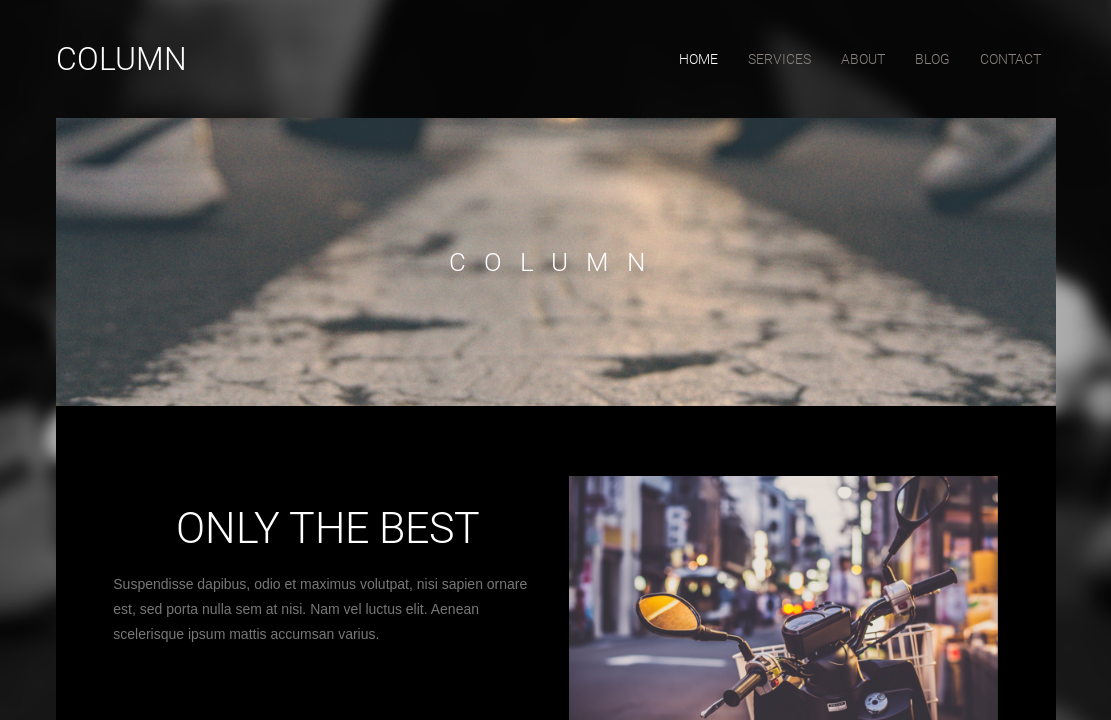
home (698, 59)
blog (932, 59)
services (779, 59)
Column (121, 59)
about (863, 59)
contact (1010, 59)
